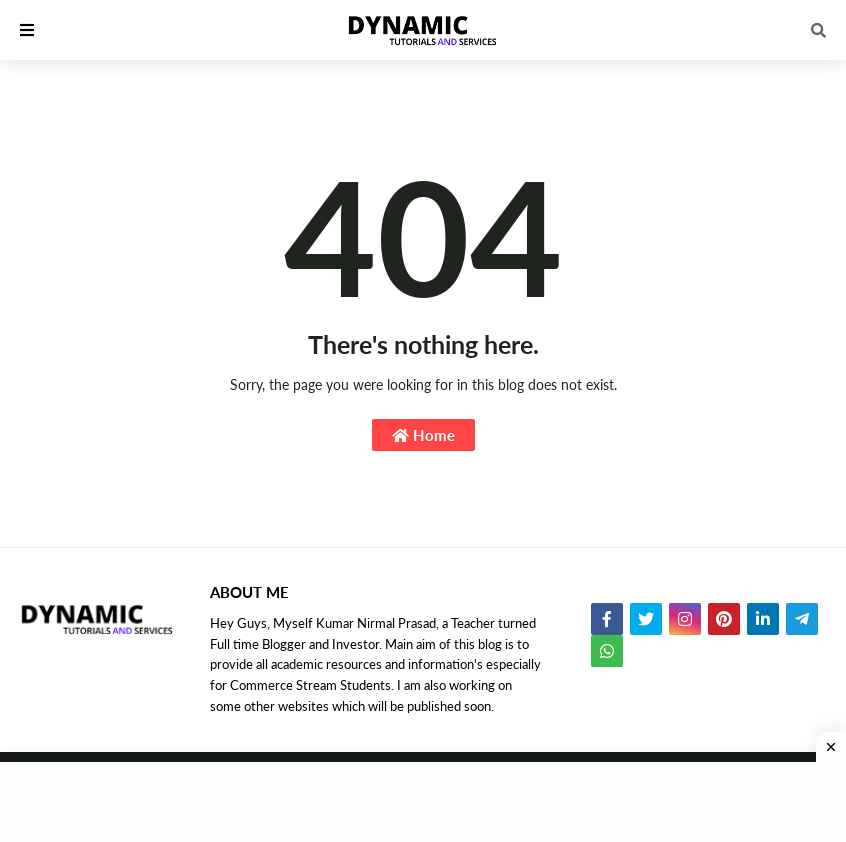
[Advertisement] (423, 802)
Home (423, 435)
